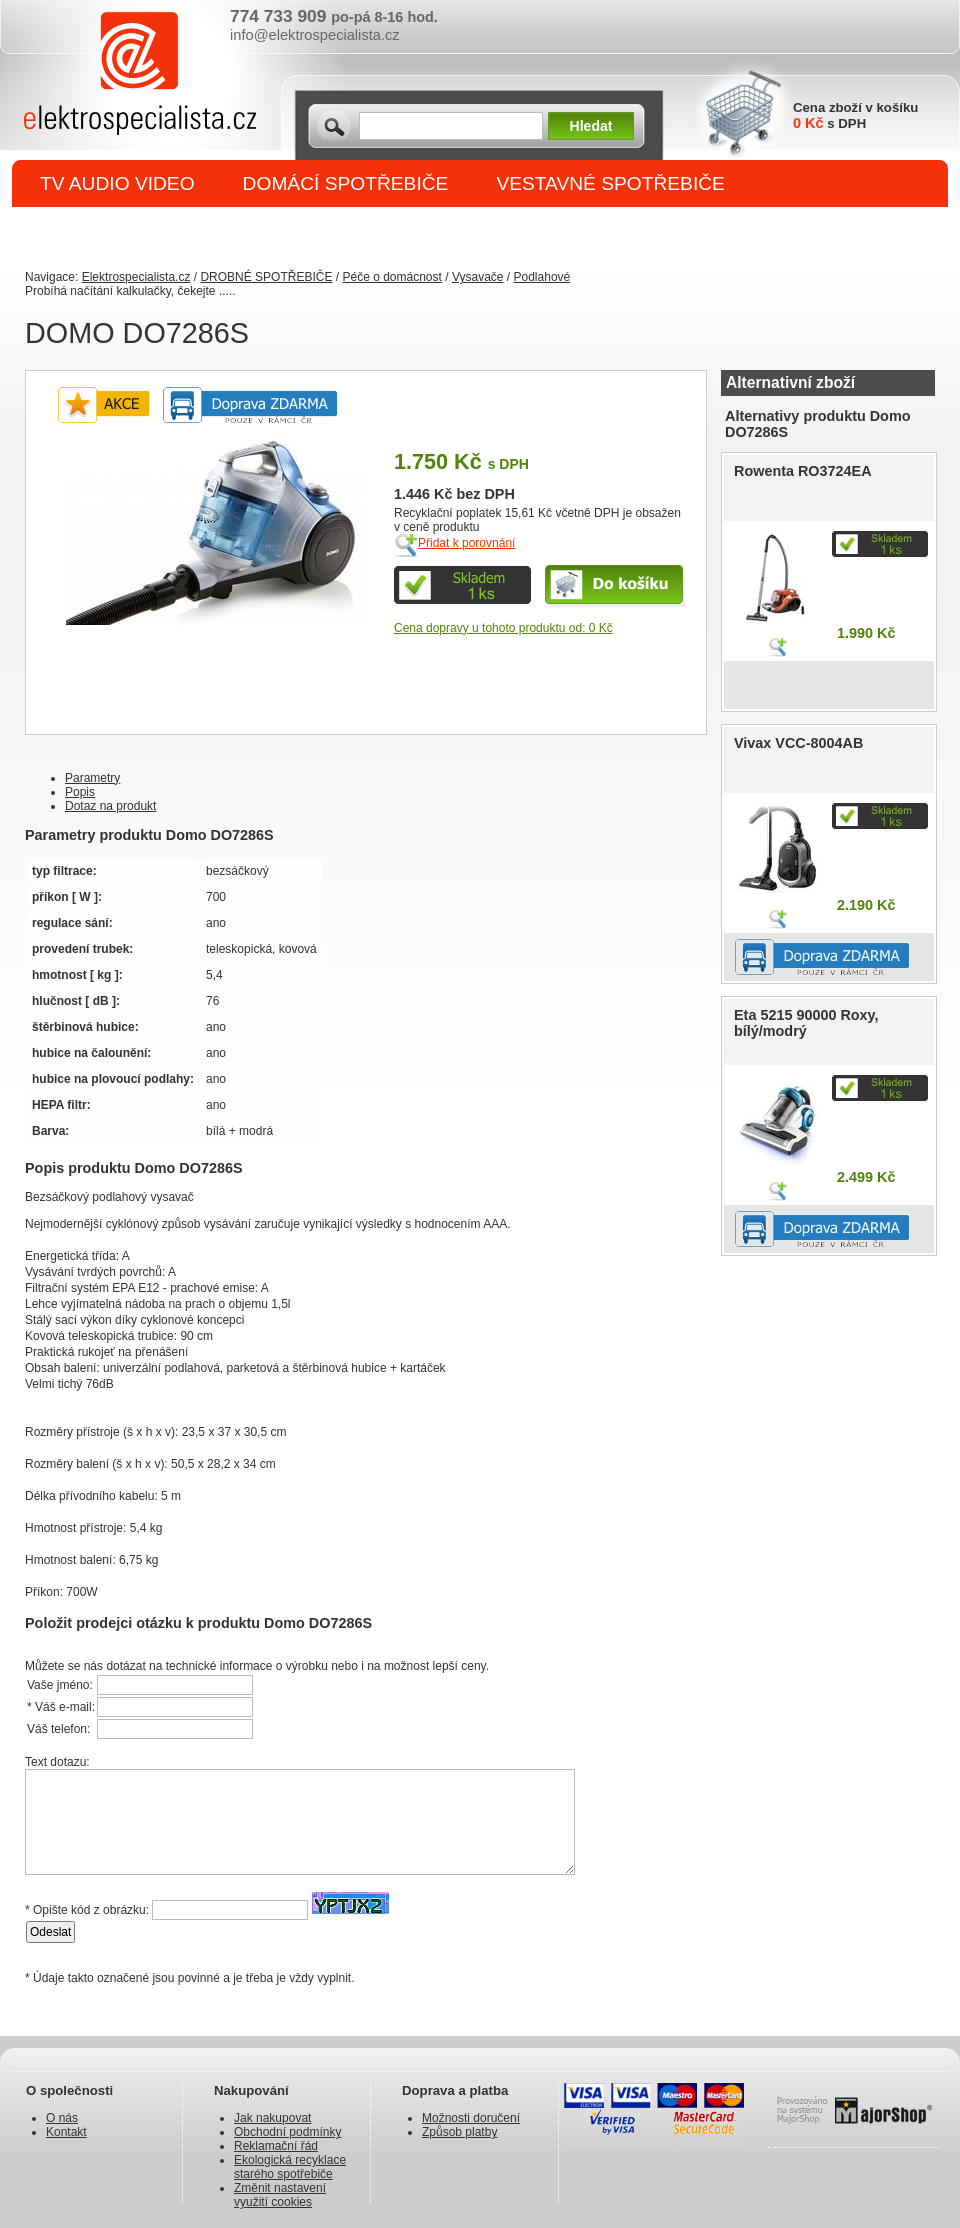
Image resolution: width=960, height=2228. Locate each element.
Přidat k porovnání (466, 543)
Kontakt (66, 2132)
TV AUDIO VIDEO (117, 183)
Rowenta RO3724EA (803, 471)
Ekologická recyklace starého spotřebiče (290, 2167)
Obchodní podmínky (287, 2132)
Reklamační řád (276, 2146)
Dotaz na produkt (110, 806)
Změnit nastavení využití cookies (280, 2195)
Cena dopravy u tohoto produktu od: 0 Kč (503, 628)
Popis (80, 792)
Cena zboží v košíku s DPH (855, 115)
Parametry (92, 778)
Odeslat (50, 1932)
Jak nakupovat (272, 2118)
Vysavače (478, 277)
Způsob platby (459, 2132)
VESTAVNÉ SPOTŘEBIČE (610, 183)
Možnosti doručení (471, 2118)
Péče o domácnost (391, 277)
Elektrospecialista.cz (136, 277)
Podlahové (542, 277)
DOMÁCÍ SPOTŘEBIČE (346, 183)
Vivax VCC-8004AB (798, 743)
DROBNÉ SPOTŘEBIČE (145, 231)
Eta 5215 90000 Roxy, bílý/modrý (806, 1023)
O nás (62, 2118)
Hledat (591, 126)
